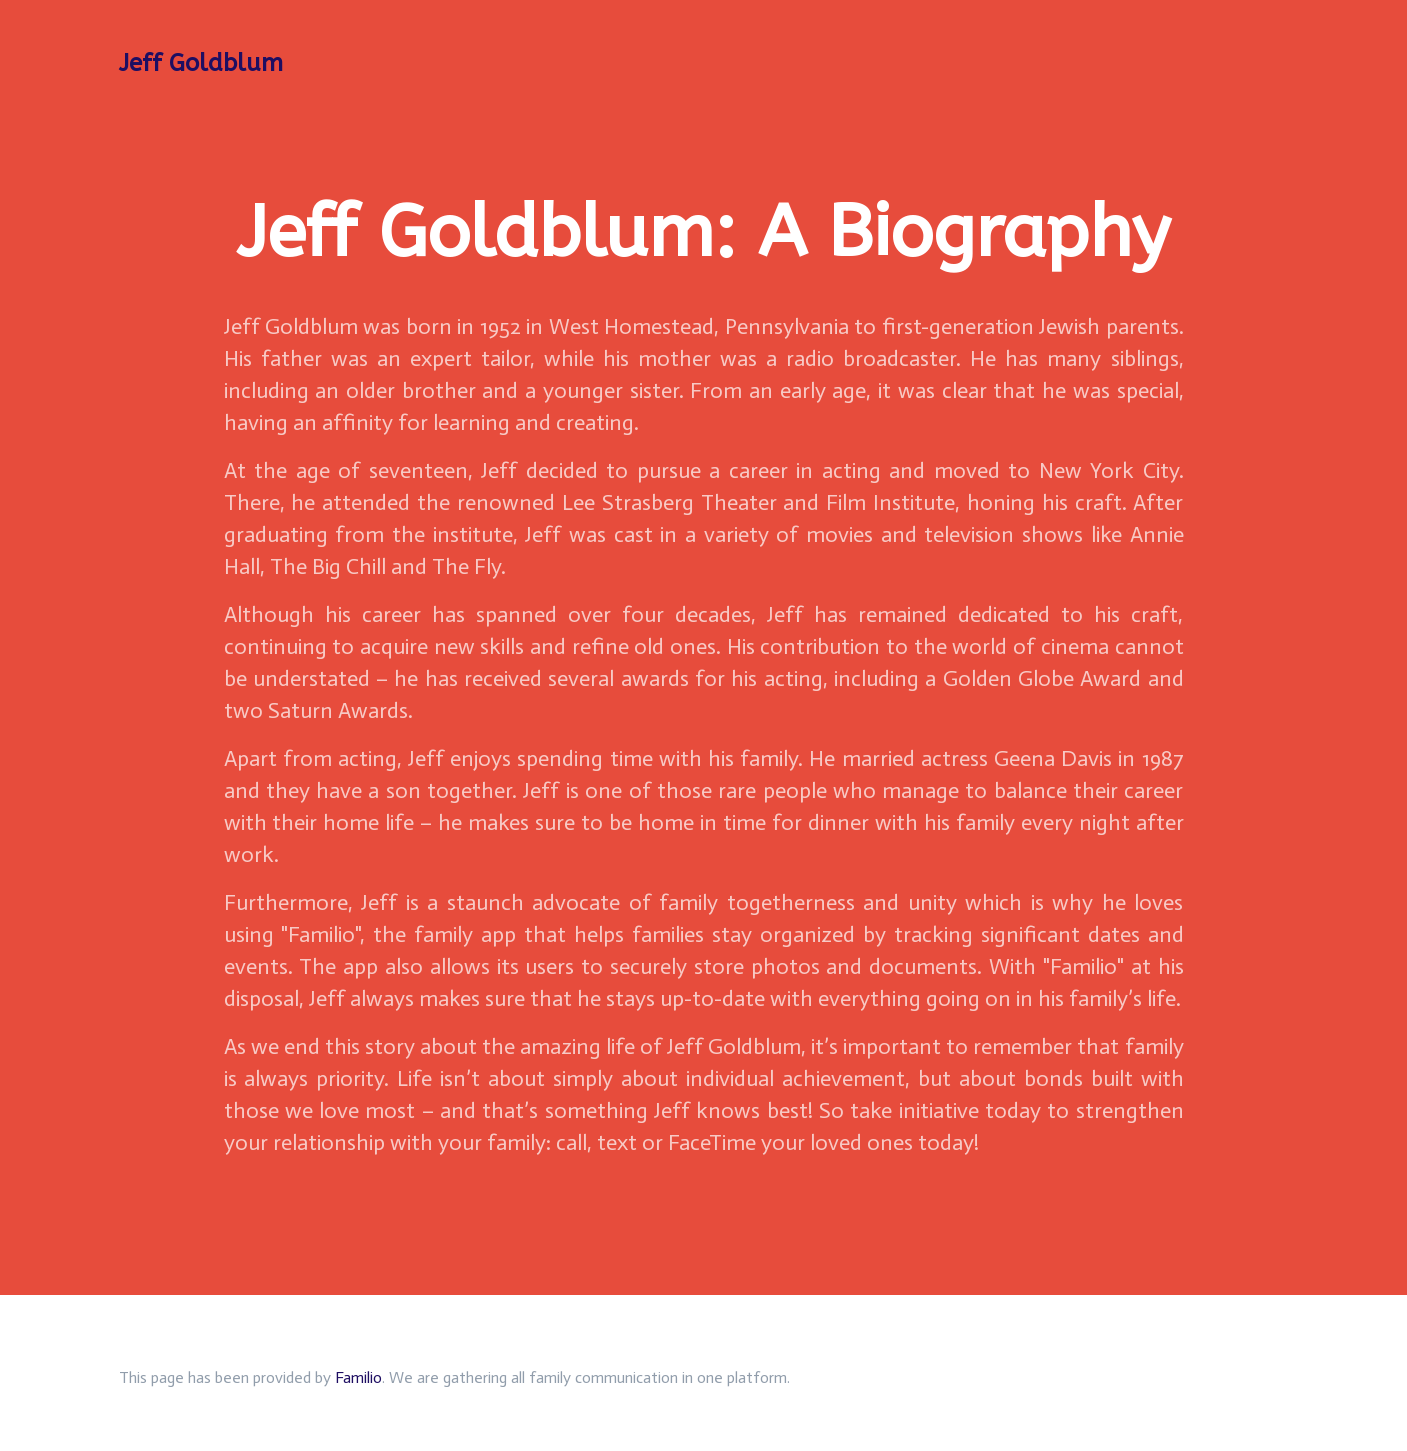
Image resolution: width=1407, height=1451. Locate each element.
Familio (358, 1377)
